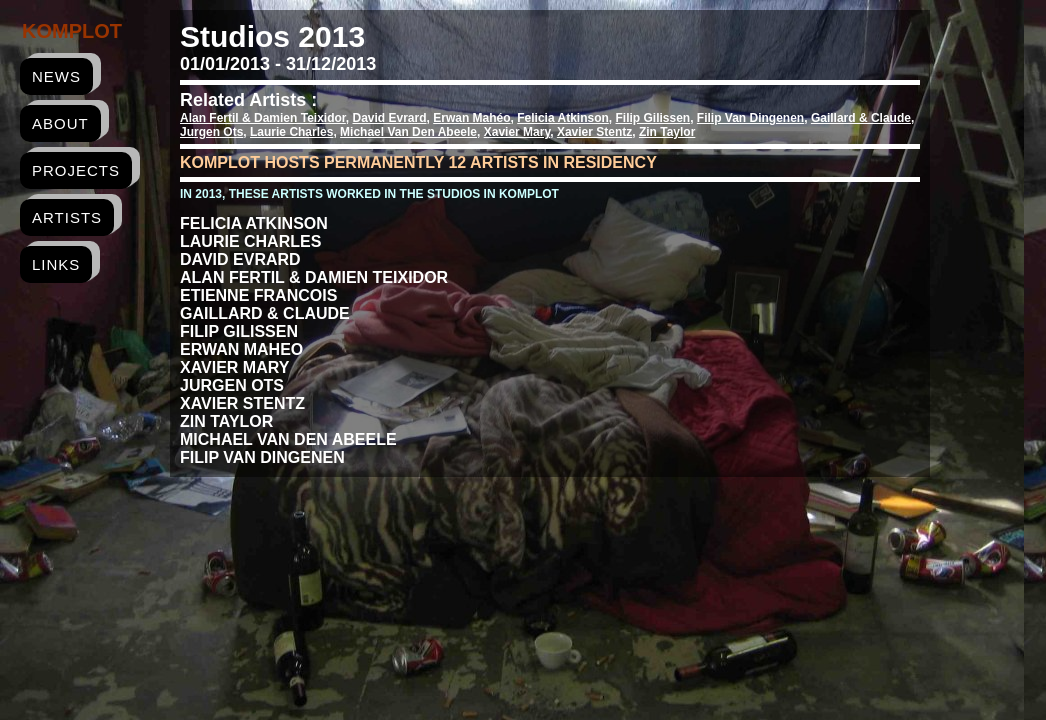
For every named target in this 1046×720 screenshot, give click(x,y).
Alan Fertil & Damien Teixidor (263, 118)
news (56, 76)
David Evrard (390, 118)
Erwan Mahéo (471, 118)
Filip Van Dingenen (750, 118)
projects (76, 170)
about (60, 123)
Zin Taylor (667, 132)
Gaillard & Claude (861, 118)
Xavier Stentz (594, 132)
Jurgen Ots (211, 132)
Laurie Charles (291, 132)
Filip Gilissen (653, 118)
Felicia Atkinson (563, 118)
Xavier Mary (517, 132)
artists (67, 217)
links (56, 264)
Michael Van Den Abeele (408, 132)
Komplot (72, 31)
